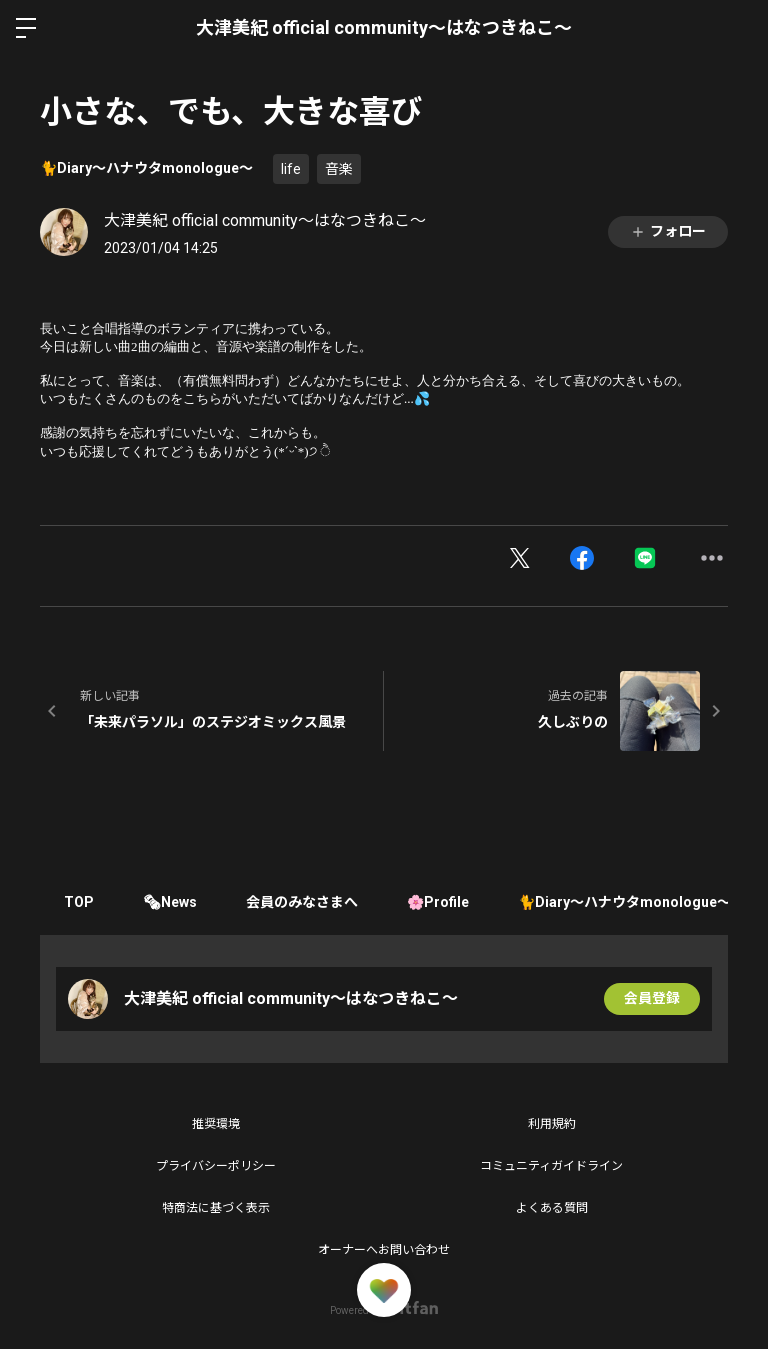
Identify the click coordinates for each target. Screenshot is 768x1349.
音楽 (339, 169)
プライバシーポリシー (216, 1166)
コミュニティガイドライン (551, 1166)
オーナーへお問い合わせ (384, 1250)
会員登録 (652, 999)
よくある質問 (552, 1208)
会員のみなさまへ (305, 902)
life (291, 169)
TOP (80, 902)
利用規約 (552, 1124)
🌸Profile (442, 902)
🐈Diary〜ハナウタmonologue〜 (146, 168)
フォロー (668, 231)
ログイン (736, 28)
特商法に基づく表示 (216, 1208)
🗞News (172, 902)
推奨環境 (216, 1124)
